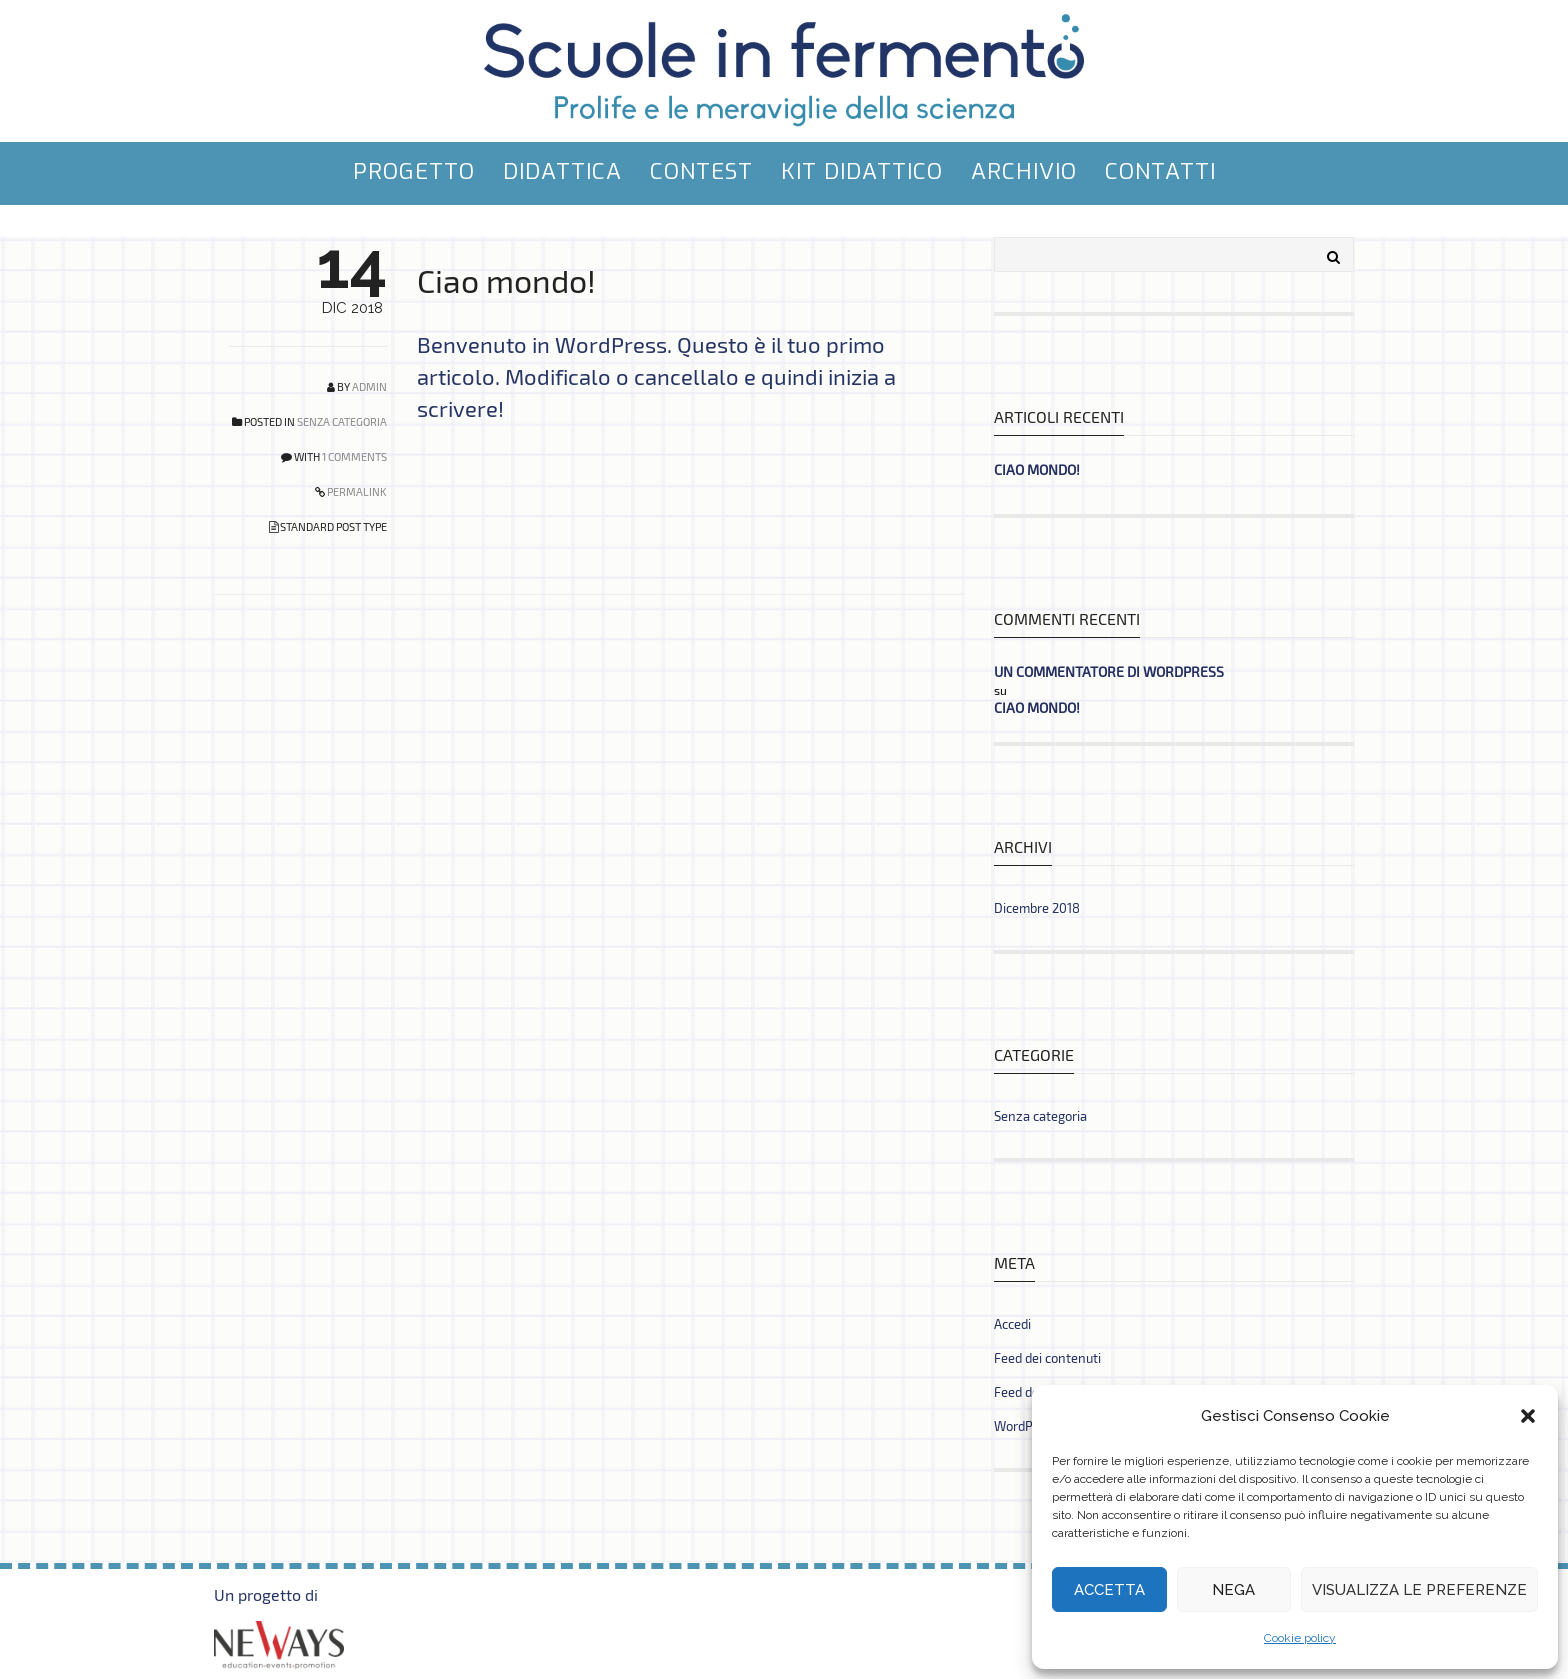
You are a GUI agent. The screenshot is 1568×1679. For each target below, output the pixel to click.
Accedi (1012, 1324)
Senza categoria (342, 421)
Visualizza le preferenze (1419, 1590)
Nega (1233, 1590)
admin (369, 386)
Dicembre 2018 (1037, 908)
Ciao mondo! (506, 280)
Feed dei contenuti (1047, 1358)
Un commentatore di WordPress (1109, 671)
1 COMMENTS (354, 456)
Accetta (1109, 1590)
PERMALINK (356, 491)
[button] (1528, 1416)
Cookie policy (1300, 1638)
